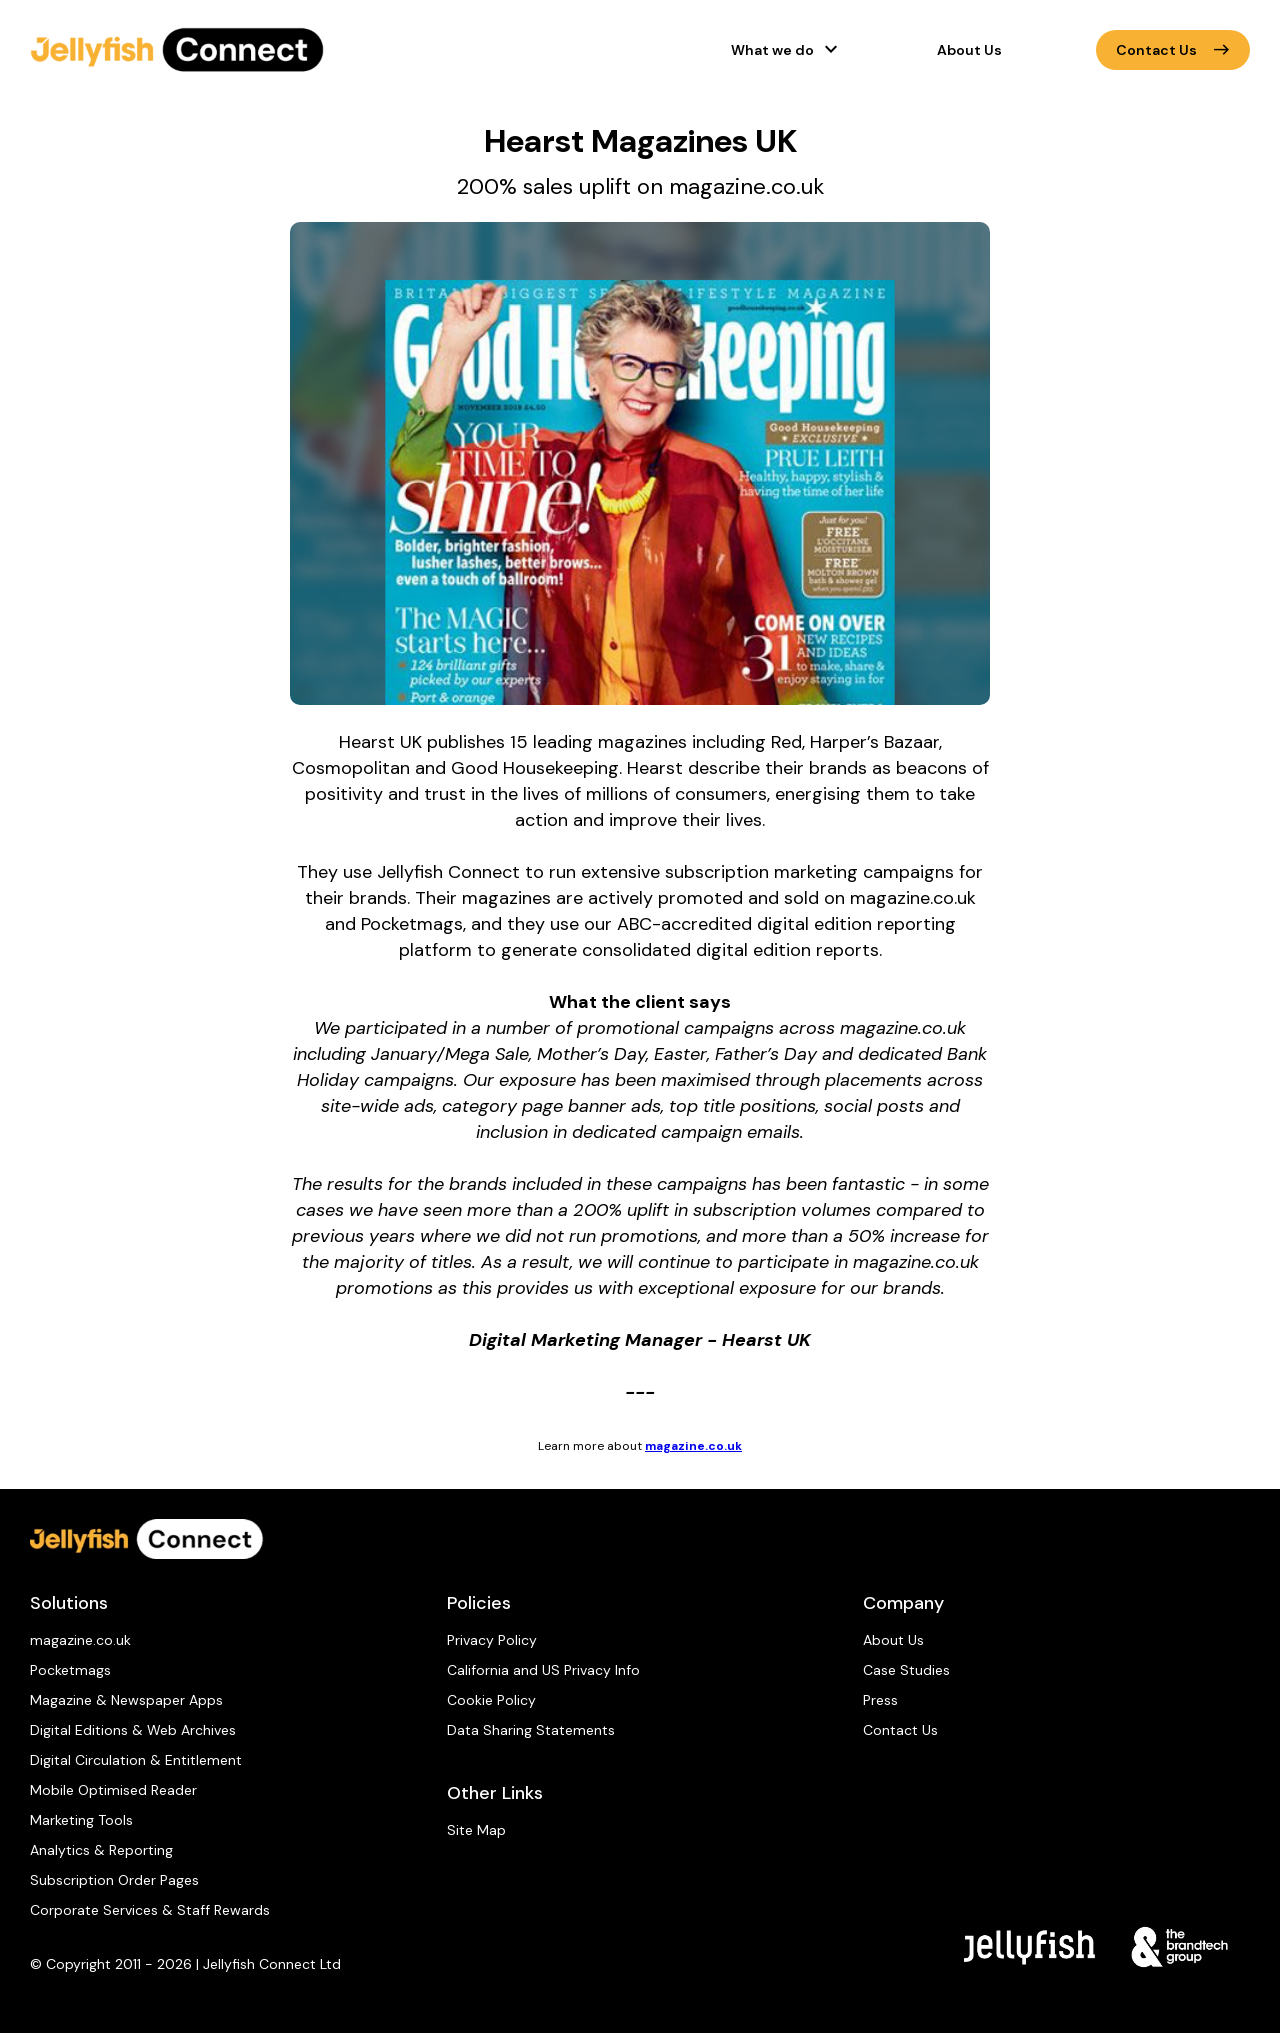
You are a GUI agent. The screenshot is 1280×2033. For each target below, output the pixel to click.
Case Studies (906, 1670)
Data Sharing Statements (531, 1730)
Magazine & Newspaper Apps (126, 1700)
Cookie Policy (491, 1700)
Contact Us (1173, 50)
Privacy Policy (492, 1640)
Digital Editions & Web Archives (133, 1730)
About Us (969, 50)
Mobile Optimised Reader (113, 1790)
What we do (772, 50)
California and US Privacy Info (543, 1670)
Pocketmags (70, 1670)
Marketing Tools (81, 1820)
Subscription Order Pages (114, 1880)
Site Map (476, 1830)
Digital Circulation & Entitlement (136, 1760)
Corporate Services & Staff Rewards (150, 1910)
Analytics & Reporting (101, 1850)
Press (880, 1700)
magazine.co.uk (693, 1446)
